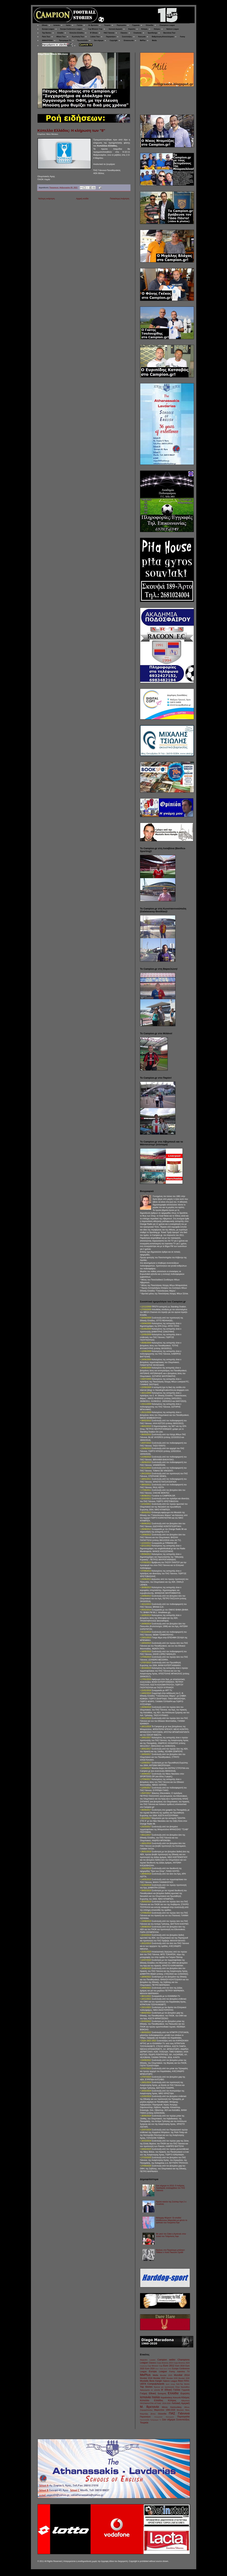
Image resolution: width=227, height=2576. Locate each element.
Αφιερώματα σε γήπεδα (150, 2390)
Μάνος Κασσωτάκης (172, 2407)
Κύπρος (144, 29)
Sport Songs (170, 2384)
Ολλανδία (162, 2414)
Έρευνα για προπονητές (164, 2387)
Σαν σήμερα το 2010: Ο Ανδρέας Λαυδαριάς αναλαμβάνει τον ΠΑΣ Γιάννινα (170, 2188)
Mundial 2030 (183, 2378)
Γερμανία (185, 2390)
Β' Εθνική (93, 33)
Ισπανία (57, 25)
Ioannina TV (183, 2371)
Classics (152, 2363)
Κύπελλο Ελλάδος (151, 2400)
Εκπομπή (162, 2393)
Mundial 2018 (146, 2378)
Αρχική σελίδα (82, 198)
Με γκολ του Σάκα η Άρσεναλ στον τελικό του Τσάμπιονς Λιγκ (171, 2235)
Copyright (113, 40)
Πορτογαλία (183, 2416)
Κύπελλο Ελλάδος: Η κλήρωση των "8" (71, 130)
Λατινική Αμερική (181, 2403)
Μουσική (180, 2410)
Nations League (172, 29)
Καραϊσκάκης (166, 2397)
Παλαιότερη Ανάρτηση (119, 198)
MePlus (143, 40)
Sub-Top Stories (183, 2384)
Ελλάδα (60, 33)
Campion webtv (166, 2359)
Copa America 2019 (165, 2363)
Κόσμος (157, 29)
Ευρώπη (131, 29)
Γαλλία (176, 2389)
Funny (172, 2371)
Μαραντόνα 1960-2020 (164, 2410)
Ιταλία (156, 2397)
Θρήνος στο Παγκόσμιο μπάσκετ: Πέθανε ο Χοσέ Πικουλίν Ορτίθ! (170, 2251)
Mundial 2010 (166, 2375)
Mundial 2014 (181, 2375)
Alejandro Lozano (147, 2360)
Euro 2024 (150, 2368)
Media (154, 40)
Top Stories (146, 2386)
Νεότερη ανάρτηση (46, 198)
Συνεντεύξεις (127, 37)
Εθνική (152, 2393)
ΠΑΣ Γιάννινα (179, 2413)
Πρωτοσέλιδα (82, 40)
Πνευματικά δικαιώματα (164, 2417)
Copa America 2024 (182, 2363)
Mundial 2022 (159, 2378)
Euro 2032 (167, 2369)
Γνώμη (143, 2393)
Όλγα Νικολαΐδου (182, 2387)
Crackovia (143, 2366)
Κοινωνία (177, 2397)
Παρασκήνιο (145, 2417)
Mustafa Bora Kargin (151, 2381)
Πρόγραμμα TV (155, 2420)
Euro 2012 (168, 2365)
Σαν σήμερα (168, 2419)
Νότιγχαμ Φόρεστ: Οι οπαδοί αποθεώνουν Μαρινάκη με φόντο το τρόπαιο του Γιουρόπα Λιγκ (171, 2220)
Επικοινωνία (129, 40)
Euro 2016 (180, 2366)
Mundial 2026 (172, 2378)
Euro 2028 (159, 2369)
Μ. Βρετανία (149, 2406)
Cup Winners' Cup (155, 2366)
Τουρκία (144, 2422)
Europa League (158, 2371)
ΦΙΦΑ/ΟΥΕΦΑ (47, 40)
